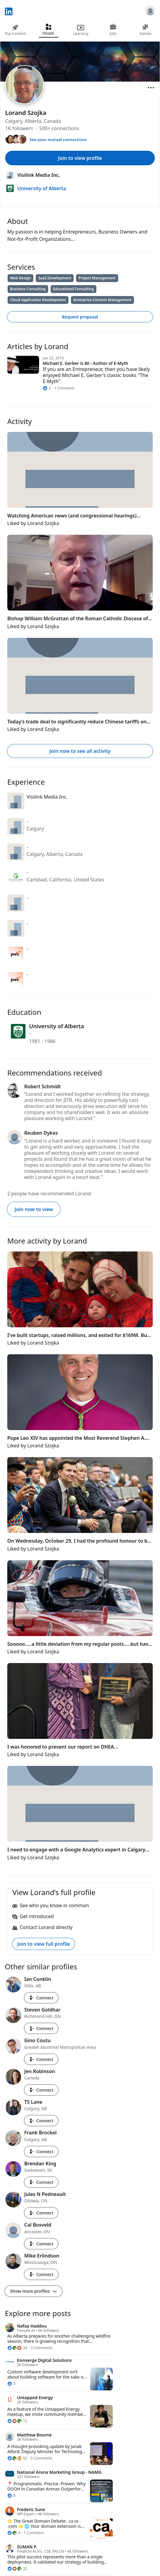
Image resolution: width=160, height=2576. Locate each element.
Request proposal (80, 317)
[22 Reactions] (17, 2568)
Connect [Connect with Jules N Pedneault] (41, 2213)
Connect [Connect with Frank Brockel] (41, 2151)
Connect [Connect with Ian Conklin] (41, 1998)
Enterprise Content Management (102, 299)
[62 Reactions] (17, 2458)
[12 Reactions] (17, 2421)
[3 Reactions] (11, 2383)
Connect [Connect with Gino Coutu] (41, 2059)
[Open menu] (151, 88)
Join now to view (34, 1209)
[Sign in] (150, 11)
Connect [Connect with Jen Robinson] (41, 2090)
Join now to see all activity (80, 751)
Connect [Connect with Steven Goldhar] (41, 2028)
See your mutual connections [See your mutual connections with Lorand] (58, 139)
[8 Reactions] (11, 2495)
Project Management (97, 278)
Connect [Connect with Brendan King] (41, 2182)
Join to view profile (80, 158)
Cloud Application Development (38, 299)
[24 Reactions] (17, 2348)
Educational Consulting (73, 288)
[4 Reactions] (13, 2533)
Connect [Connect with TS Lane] (41, 2120)
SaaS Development (54, 278)
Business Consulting (28, 288)
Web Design (20, 278)
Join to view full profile (43, 1944)
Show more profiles (33, 2291)
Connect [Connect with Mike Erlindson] (41, 2274)
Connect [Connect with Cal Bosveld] (41, 2244)
